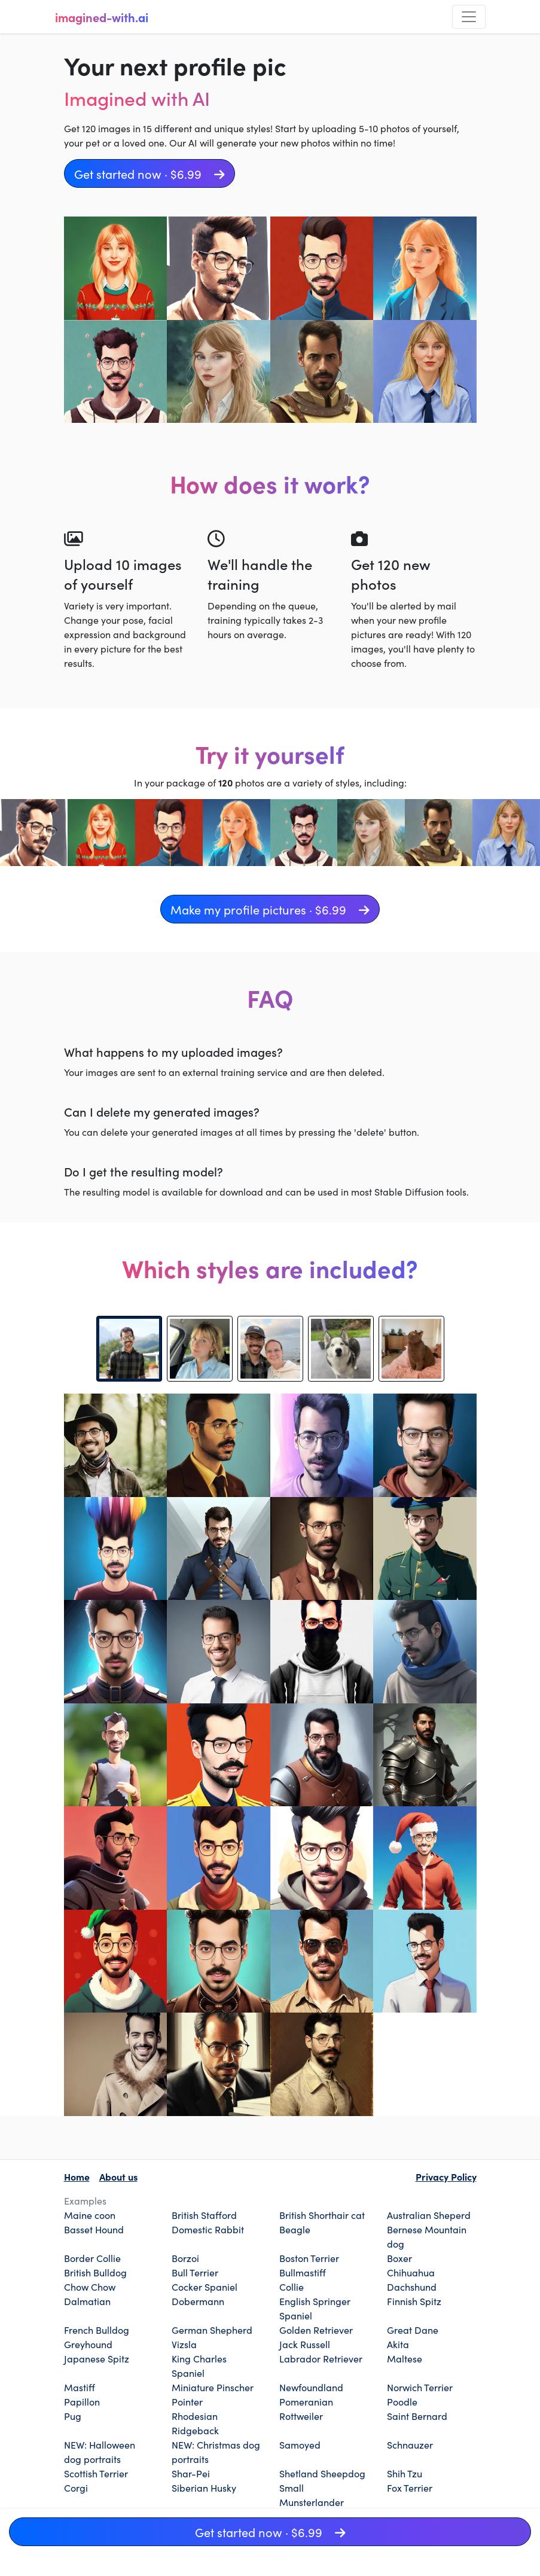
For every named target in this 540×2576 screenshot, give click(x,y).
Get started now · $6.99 (149, 173)
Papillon (82, 2401)
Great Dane (412, 2329)
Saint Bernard (417, 2415)
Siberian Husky (204, 2487)
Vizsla (184, 2344)
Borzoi (185, 2257)
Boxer (399, 2257)
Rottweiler (301, 2415)
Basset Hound (94, 2229)
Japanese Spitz (96, 2358)
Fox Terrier (409, 2487)
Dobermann (198, 2300)
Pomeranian (306, 2401)
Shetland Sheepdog (322, 2473)
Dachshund (412, 2286)
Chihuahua (411, 2272)
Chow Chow (89, 2286)
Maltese (404, 2358)
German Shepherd (212, 2329)
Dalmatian (87, 2300)
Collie (291, 2286)
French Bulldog (96, 2329)
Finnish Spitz (414, 2300)
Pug (72, 2415)
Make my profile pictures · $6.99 (270, 909)
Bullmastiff (302, 2272)
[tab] (129, 1349)
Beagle (294, 2229)
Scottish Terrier (96, 2473)
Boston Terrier (309, 2257)
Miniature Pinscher (213, 2387)
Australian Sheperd (429, 2214)
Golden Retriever (316, 2329)
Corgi (76, 2487)
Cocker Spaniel (204, 2286)
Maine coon (89, 2214)
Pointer (187, 2401)
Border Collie (92, 2257)
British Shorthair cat (322, 2214)
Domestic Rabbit (208, 2229)
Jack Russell (304, 2344)
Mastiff (79, 2387)
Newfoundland (311, 2387)
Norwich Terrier (420, 2387)
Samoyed (300, 2444)
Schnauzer (410, 2444)
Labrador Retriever (320, 2358)
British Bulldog (95, 2272)
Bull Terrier (195, 2272)
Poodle (402, 2401)
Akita (398, 2344)
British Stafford (204, 2214)
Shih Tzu (404, 2473)
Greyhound (88, 2344)
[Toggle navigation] (469, 17)
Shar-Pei (191, 2473)
